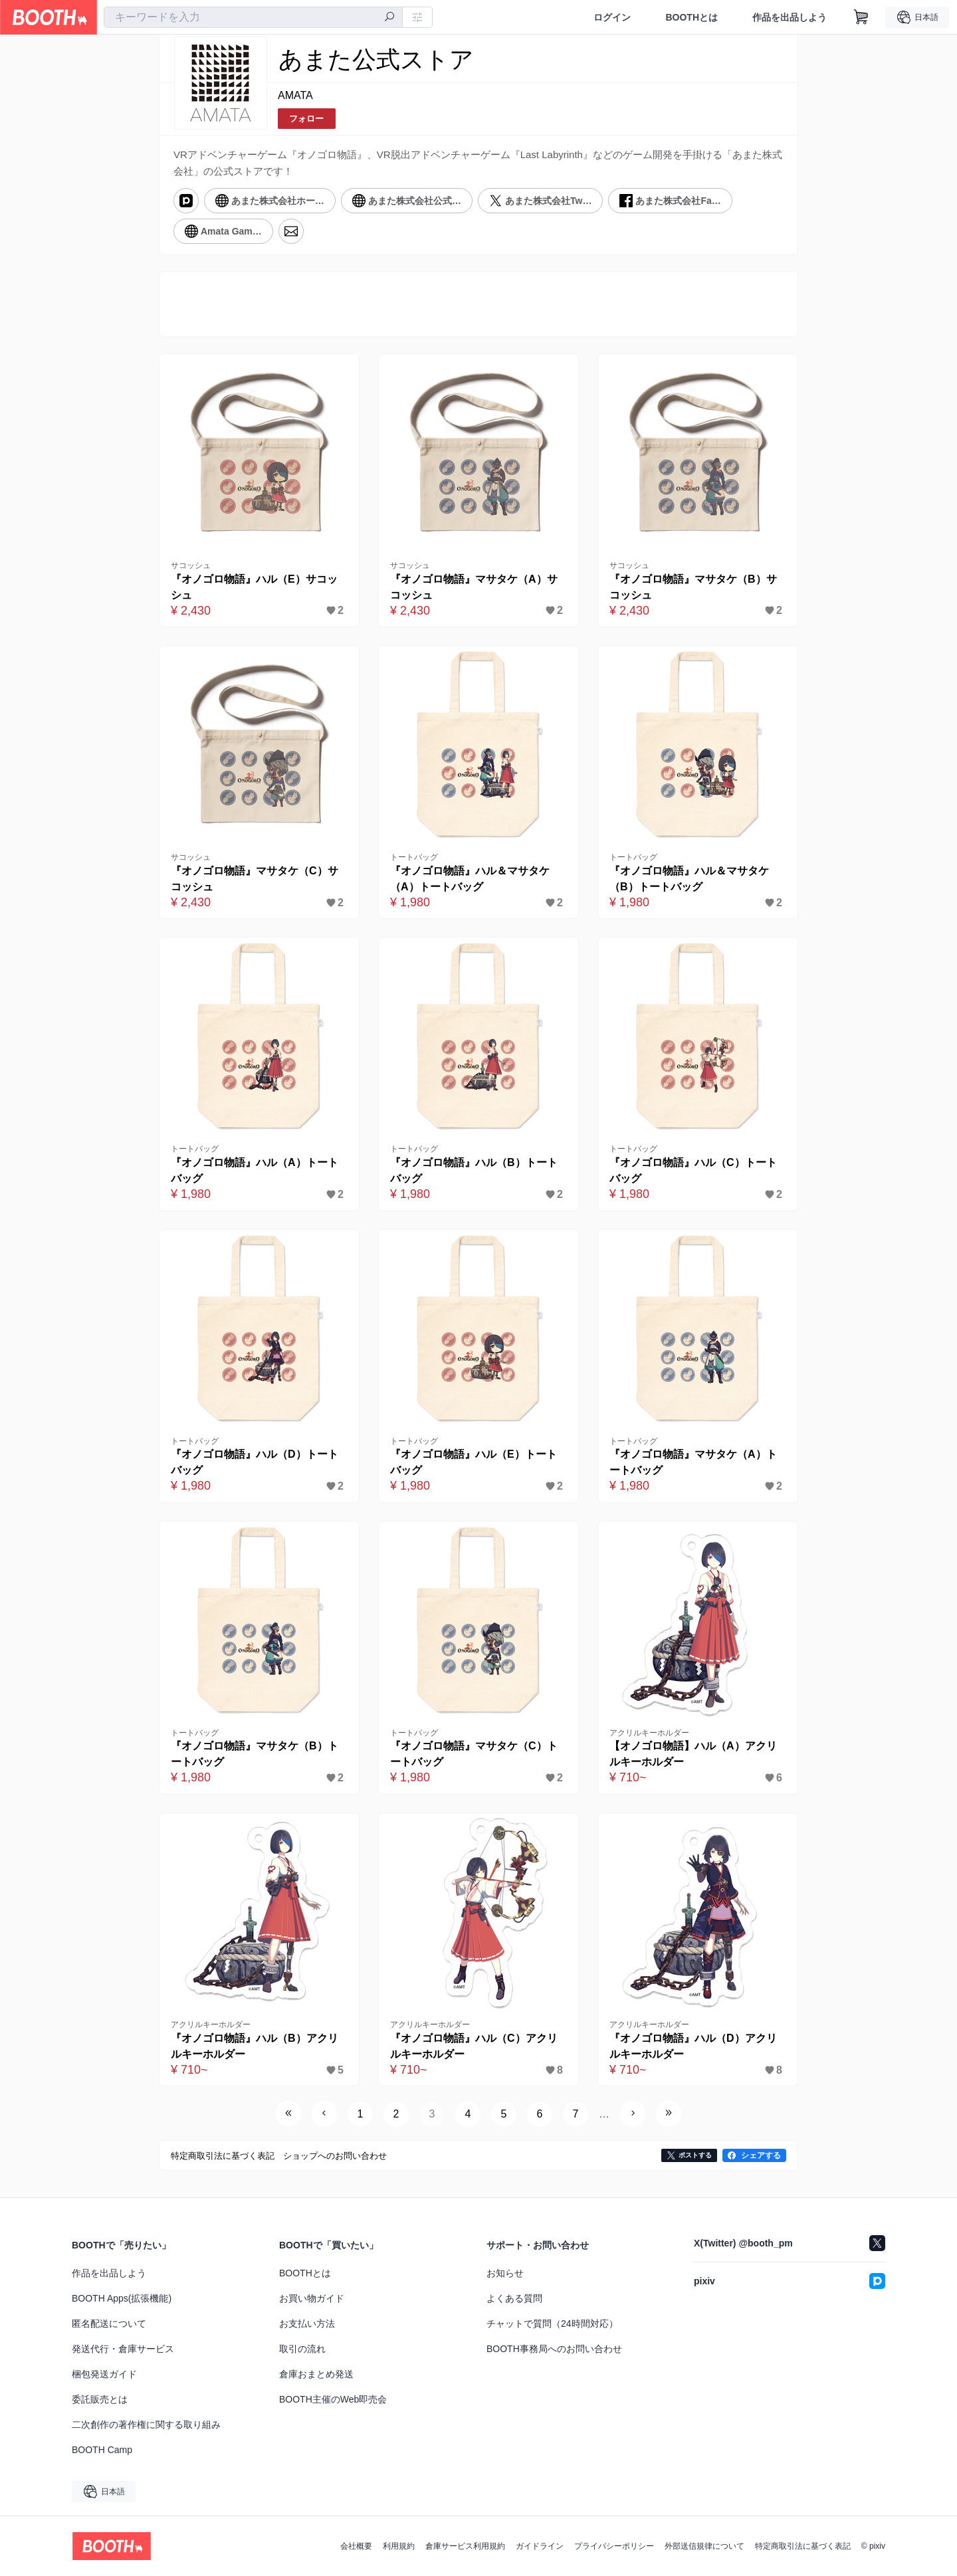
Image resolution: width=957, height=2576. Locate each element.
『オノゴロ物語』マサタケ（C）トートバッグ (474, 1753)
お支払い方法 (307, 2323)
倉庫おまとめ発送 (316, 2374)
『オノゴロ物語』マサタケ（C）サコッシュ (254, 878)
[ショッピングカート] (861, 17)
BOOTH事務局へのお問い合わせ (554, 2348)
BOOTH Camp (102, 2449)
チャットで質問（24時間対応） (552, 2323)
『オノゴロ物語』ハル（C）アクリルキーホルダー (474, 2046)
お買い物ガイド (311, 2298)
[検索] (389, 18)
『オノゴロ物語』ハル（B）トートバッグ (474, 1170)
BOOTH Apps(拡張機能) (121, 2298)
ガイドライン (540, 2546)
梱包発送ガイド (104, 2374)
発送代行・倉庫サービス (123, 2348)
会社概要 (356, 2546)
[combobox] (253, 17)
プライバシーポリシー (614, 2546)
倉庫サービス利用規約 (465, 2546)
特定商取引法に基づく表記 (803, 2546)
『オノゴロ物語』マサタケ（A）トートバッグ (693, 1462)
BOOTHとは (691, 17)
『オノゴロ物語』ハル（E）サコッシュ (254, 587)
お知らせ (505, 2273)
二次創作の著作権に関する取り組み (146, 2424)
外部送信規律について (704, 2546)
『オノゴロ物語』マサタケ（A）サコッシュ (474, 587)
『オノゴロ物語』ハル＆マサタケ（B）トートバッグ (689, 878)
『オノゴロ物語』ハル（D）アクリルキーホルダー (693, 2046)
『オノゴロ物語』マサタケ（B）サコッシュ (693, 587)
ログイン (612, 17)
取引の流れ (302, 2348)
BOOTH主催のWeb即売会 (333, 2399)
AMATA (295, 95)
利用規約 (399, 2546)
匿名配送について (109, 2323)
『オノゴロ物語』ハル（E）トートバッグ (473, 1462)
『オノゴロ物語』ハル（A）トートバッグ (254, 1170)
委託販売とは (100, 2399)
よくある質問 (514, 2298)
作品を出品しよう (789, 17)
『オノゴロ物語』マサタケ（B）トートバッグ (254, 1753)
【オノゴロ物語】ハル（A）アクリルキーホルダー (693, 1753)
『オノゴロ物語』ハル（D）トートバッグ (254, 1462)
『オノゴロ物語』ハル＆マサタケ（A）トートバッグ (470, 878)
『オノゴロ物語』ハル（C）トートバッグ (693, 1170)
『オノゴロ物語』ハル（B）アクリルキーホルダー (254, 2046)
